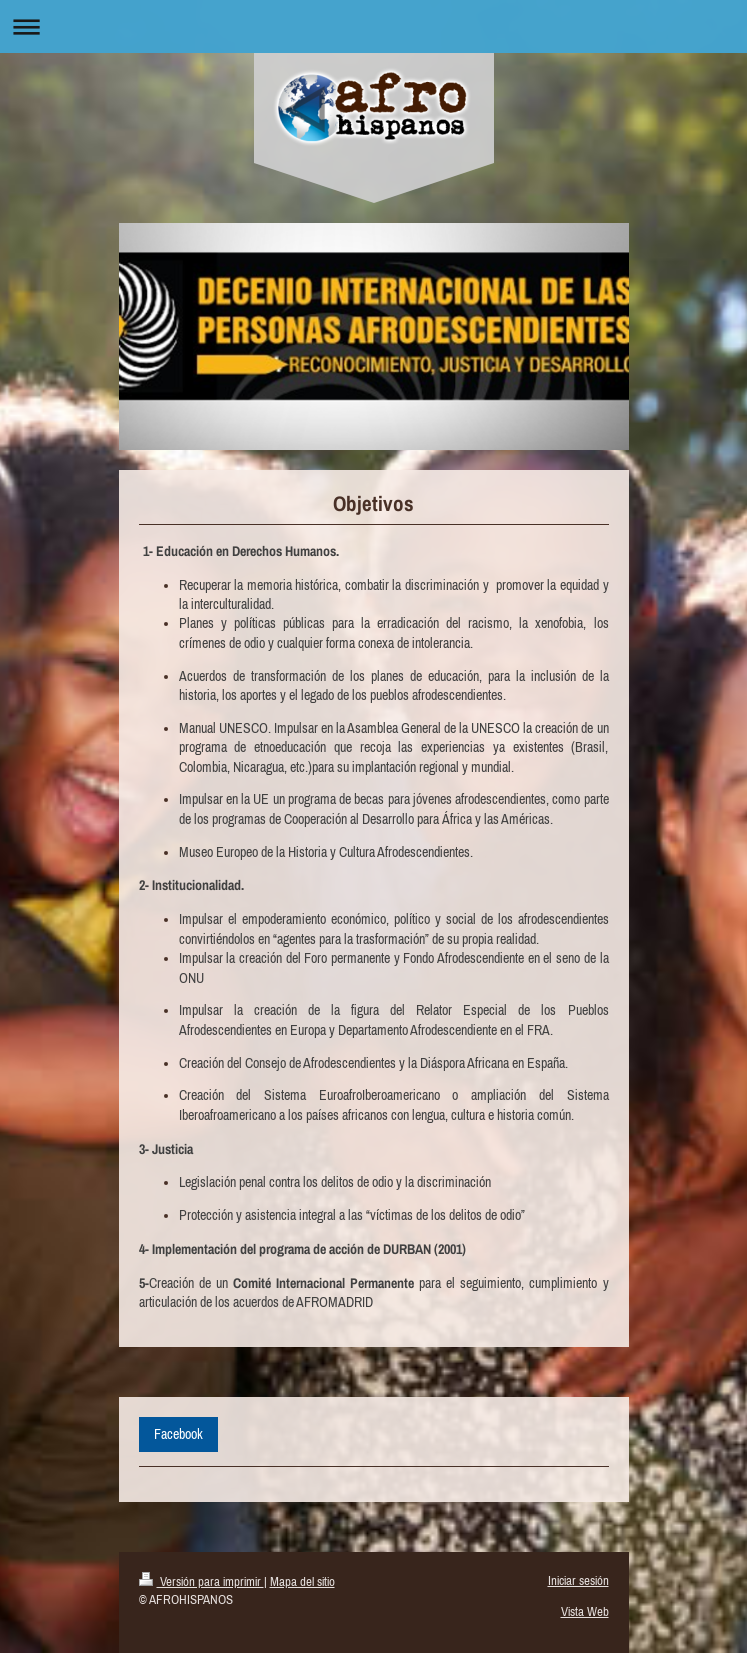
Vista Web (585, 1611)
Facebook (178, 1434)
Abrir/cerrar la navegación (373, 26)
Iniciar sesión (578, 1580)
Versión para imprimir (201, 1581)
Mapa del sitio (302, 1581)
